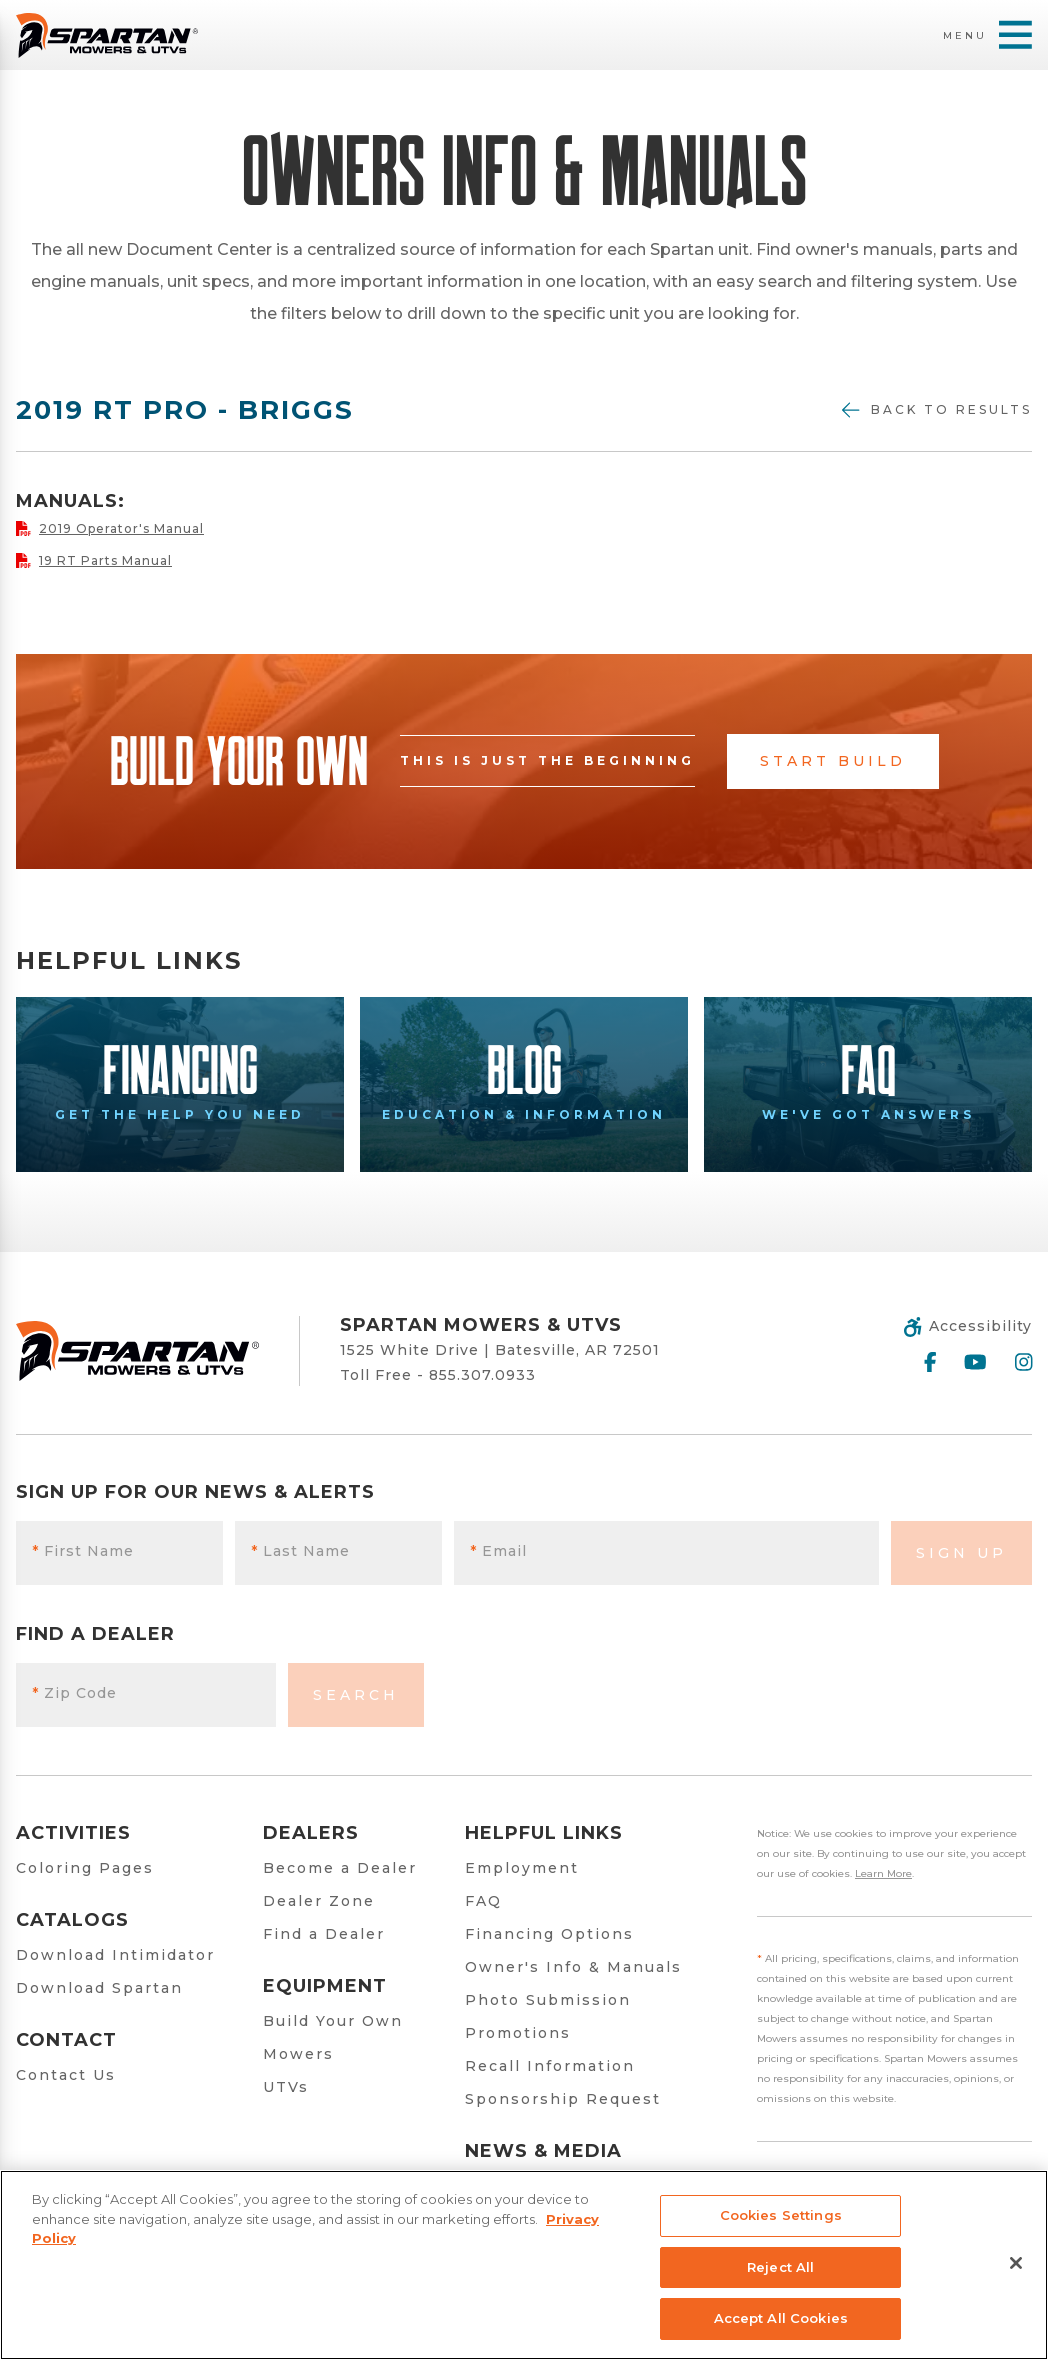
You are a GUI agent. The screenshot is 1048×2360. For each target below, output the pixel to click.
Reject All (780, 2267)
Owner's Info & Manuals (573, 1967)
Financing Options (549, 1934)
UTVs (286, 2087)
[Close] (1016, 2263)
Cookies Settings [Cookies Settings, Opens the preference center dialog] (781, 2215)
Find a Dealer (324, 1934)
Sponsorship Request (563, 2099)
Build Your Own (333, 2021)
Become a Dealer (340, 1868)
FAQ (483, 1901)
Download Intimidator (115, 1955)
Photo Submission (548, 2000)
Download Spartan (99, 1988)
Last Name (300, 1551)
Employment (522, 1868)
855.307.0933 (482, 1375)
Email (498, 1551)
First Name (83, 1551)
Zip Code (74, 1693)
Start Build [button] (833, 761)
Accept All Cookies (781, 2318)
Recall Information (550, 2066)
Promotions (518, 2033)
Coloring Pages (85, 1868)
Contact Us (66, 2075)
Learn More (883, 1873)
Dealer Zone (319, 1901)
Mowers (298, 2054)
